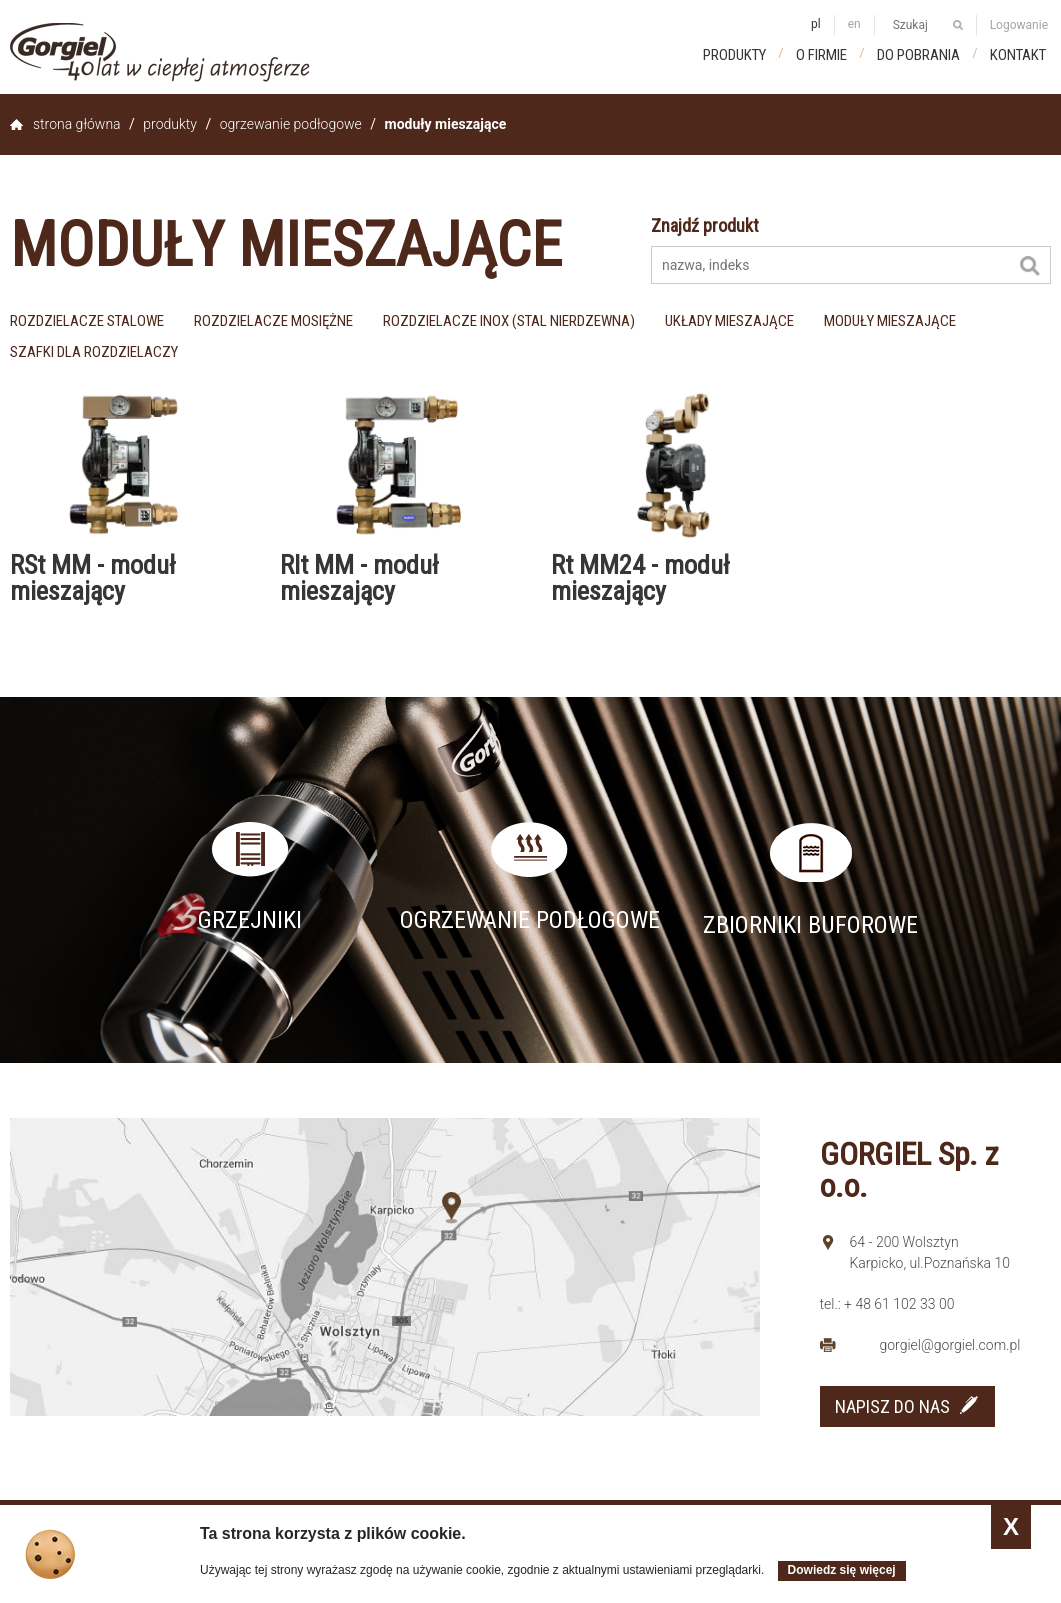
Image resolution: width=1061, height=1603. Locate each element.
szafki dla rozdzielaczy (94, 352)
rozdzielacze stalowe (87, 321)
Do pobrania (918, 55)
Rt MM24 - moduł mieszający (640, 578)
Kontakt (1018, 55)
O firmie (821, 55)
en (854, 24)
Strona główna (77, 124)
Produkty (734, 55)
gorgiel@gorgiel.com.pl (950, 1345)
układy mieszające (729, 321)
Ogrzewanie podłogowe (291, 124)
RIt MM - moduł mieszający (359, 578)
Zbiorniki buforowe (810, 925)
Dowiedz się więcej (842, 1570)
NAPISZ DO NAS (892, 1406)
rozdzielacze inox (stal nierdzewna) (509, 321)
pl (816, 24)
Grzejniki (250, 920)
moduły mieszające (890, 321)
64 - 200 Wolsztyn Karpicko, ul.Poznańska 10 (930, 1252)
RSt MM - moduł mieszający (93, 578)
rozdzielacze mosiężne (273, 321)
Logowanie (1019, 25)
